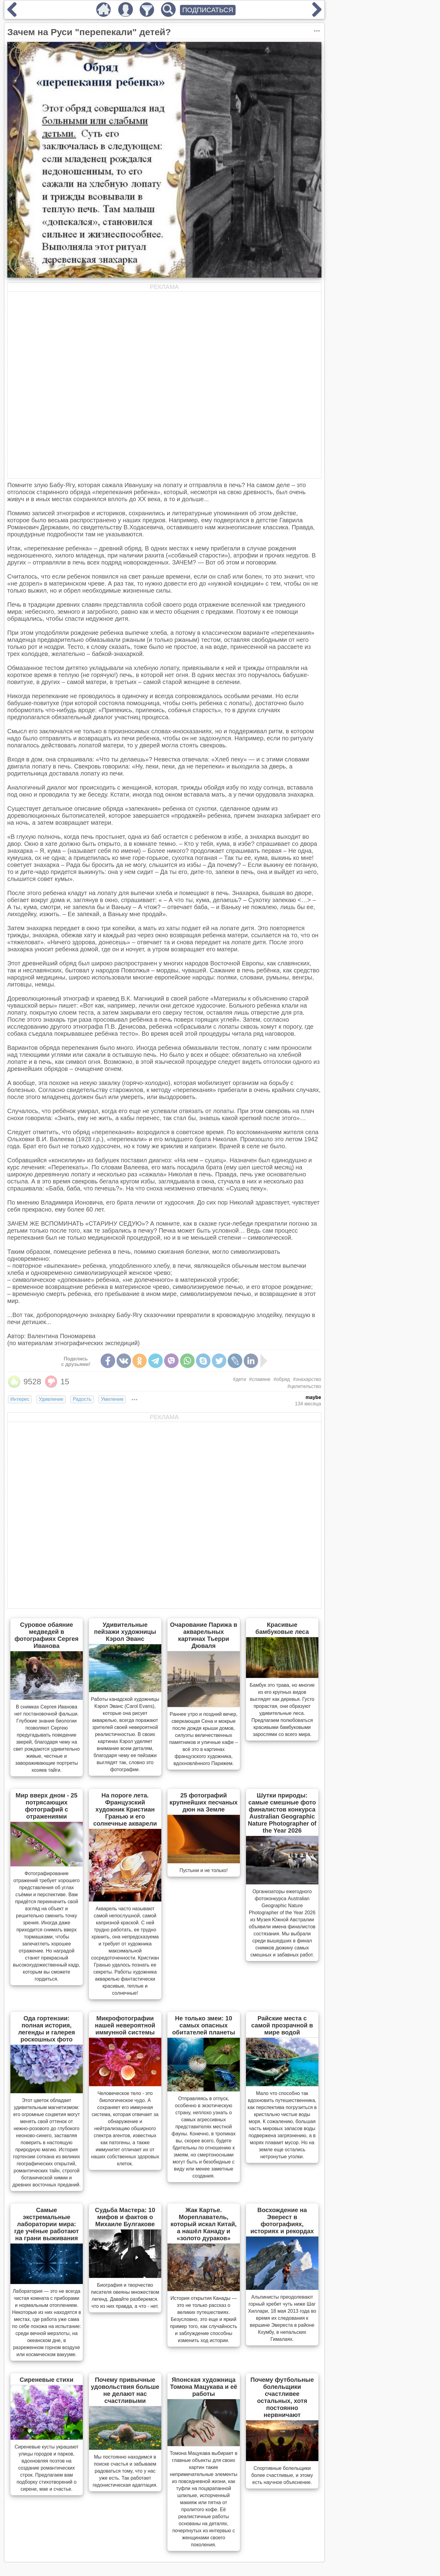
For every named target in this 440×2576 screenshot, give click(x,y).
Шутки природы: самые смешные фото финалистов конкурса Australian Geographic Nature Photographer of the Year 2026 (282, 1813)
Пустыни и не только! (203, 1870)
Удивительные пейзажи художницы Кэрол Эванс (125, 1631)
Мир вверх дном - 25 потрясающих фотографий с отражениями (46, 1806)
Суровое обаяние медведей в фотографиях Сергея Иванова (47, 1635)
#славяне (259, 1379)
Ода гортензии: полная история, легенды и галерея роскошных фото (46, 2029)
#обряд (281, 1379)
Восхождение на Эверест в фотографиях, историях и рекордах (282, 2220)
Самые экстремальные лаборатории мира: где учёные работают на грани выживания (46, 2224)
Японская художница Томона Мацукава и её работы (203, 2386)
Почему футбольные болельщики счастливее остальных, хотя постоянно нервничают (282, 2397)
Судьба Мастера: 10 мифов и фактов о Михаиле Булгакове (125, 2217)
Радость (82, 1399)
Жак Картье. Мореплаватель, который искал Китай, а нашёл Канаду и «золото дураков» (203, 2224)
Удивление (51, 1399)
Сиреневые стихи (46, 2379)
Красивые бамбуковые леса (282, 1628)
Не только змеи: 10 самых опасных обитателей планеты (203, 2025)
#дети (239, 1379)
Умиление (112, 1399)
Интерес (19, 1399)
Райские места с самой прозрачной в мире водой (282, 2025)
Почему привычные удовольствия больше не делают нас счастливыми (125, 2390)
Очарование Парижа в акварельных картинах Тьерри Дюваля (203, 1635)
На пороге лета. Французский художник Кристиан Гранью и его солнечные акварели (125, 1809)
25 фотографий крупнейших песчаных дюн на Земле (204, 1802)
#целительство (304, 1386)
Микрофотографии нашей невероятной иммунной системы (125, 2025)
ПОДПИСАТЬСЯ (207, 10)
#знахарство (307, 1379)
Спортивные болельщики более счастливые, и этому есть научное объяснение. (282, 2475)
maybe (313, 1397)
